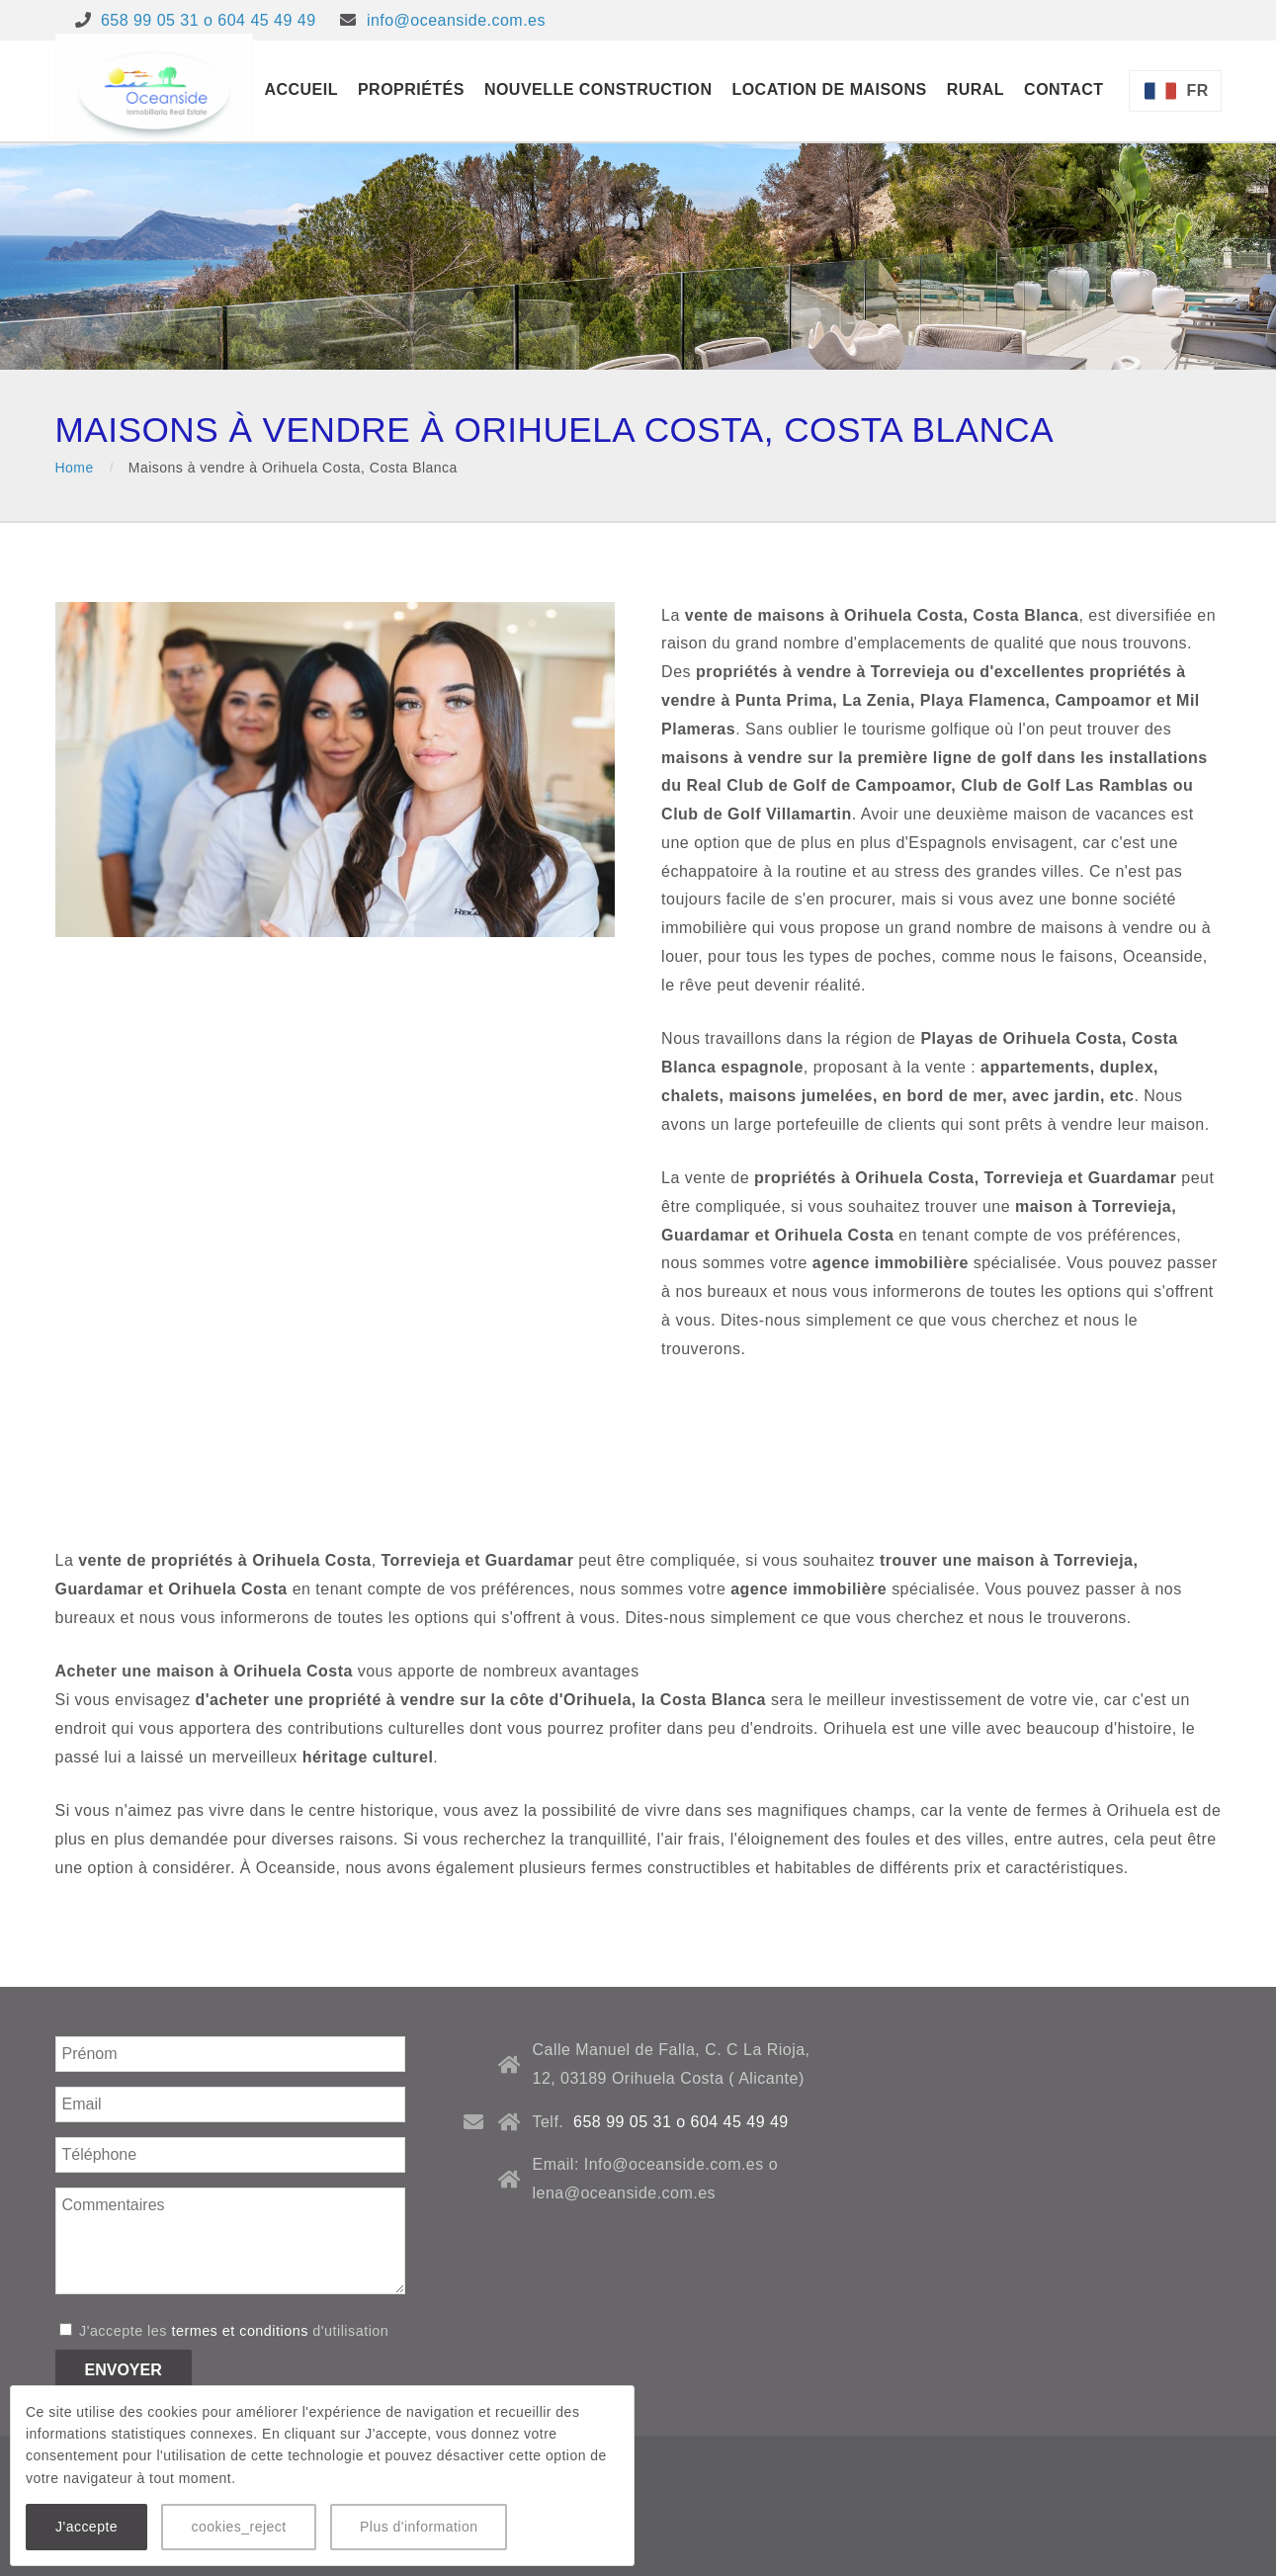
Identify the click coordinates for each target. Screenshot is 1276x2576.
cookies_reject (238, 2526)
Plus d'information (418, 2526)
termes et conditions (239, 2331)
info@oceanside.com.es (456, 20)
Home (74, 467)
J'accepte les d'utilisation (224, 2331)
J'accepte (86, 2526)
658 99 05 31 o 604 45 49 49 (208, 20)
